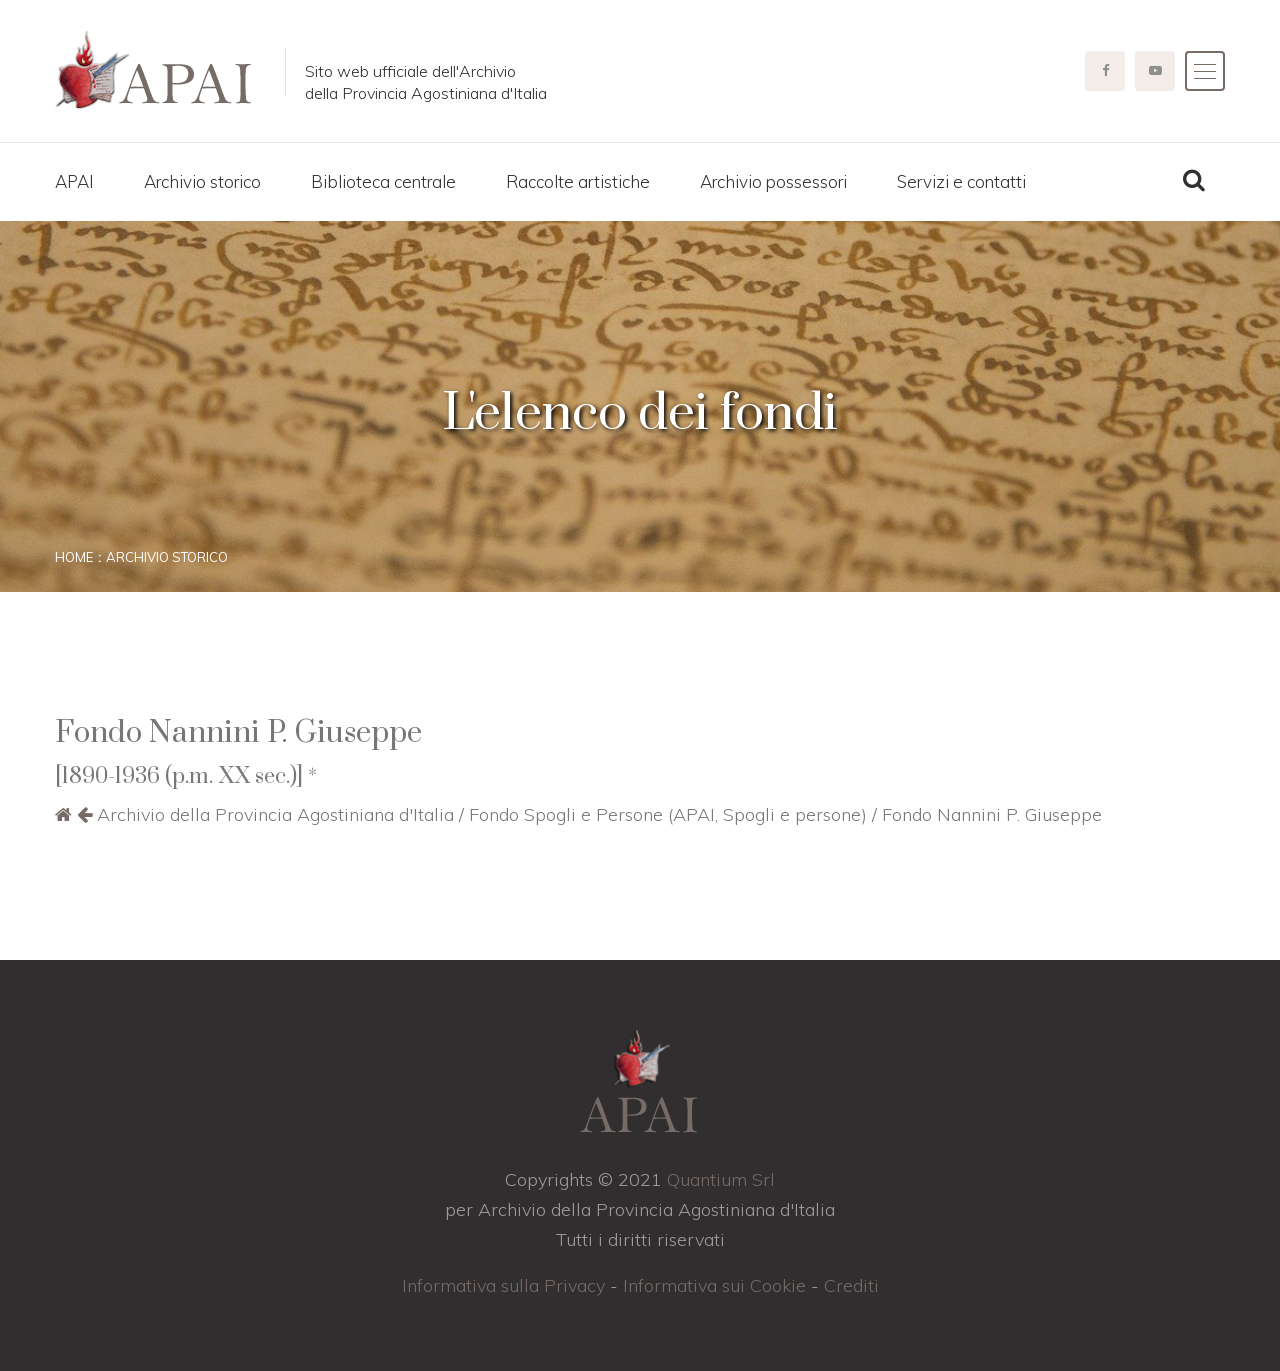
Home (74, 557)
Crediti (851, 1285)
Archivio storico (202, 181)
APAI (74, 181)
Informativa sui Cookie (714, 1285)
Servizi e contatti (961, 181)
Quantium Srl (721, 1179)
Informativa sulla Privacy (503, 1285)
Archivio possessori (773, 181)
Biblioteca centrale (383, 181)
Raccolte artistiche (578, 181)
